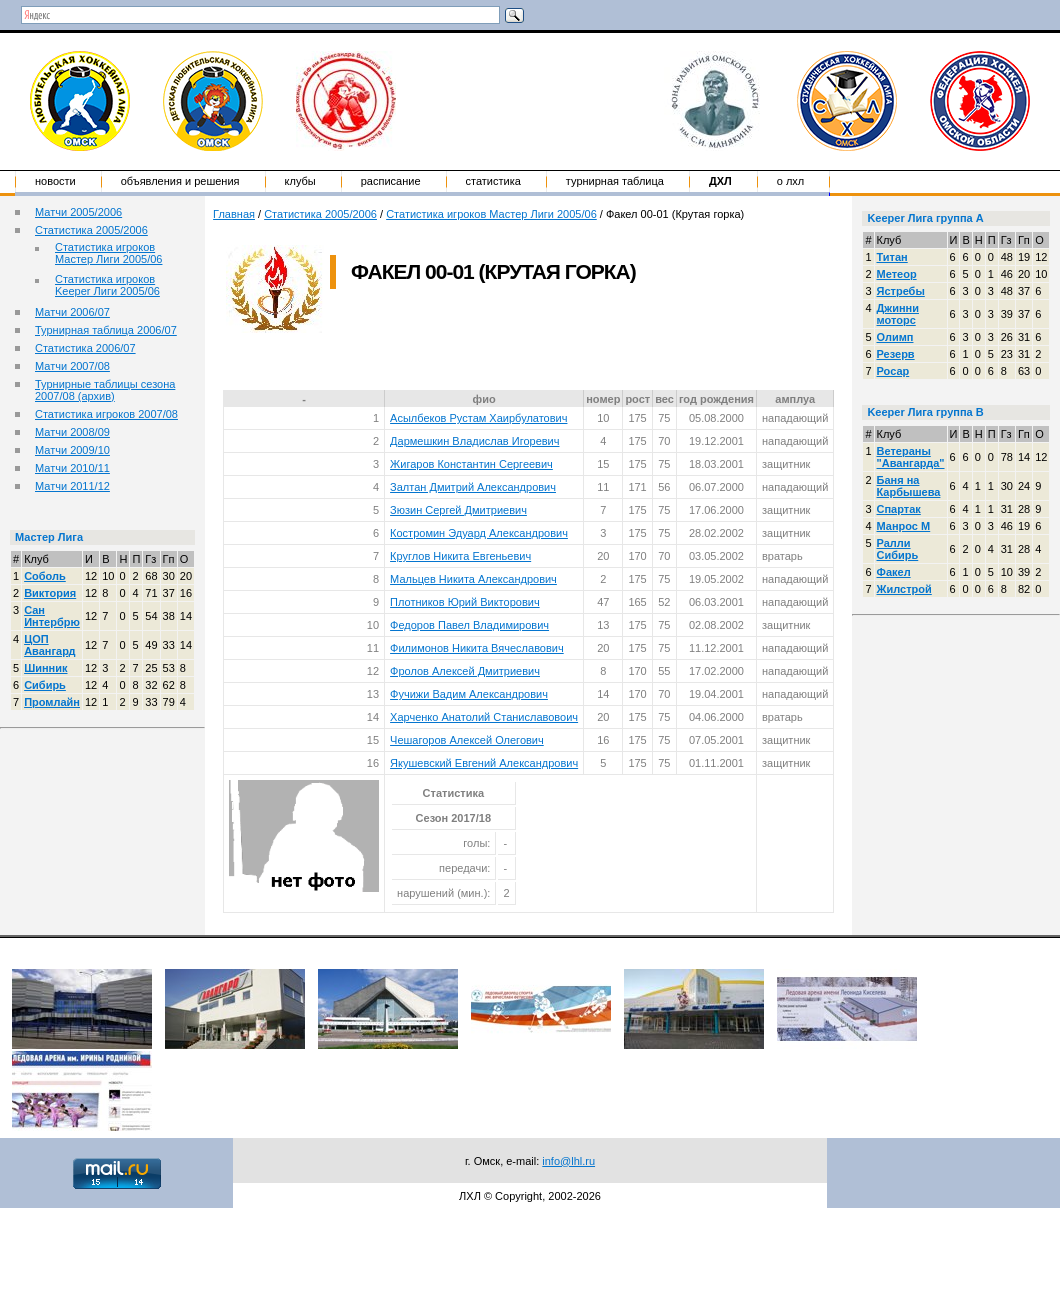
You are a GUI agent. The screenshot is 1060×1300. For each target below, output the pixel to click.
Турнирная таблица (615, 181)
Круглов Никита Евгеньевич (460, 556)
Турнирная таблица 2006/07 (106, 330)
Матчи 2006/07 (72, 312)
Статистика (493, 181)
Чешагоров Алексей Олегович (467, 740)
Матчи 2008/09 (72, 432)
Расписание (391, 181)
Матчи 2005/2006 (78, 212)
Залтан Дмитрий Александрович (473, 487)
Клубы (300, 181)
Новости (55, 181)
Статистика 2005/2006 (91, 230)
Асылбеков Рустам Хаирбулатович (478, 418)
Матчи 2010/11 (72, 468)
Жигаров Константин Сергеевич (471, 464)
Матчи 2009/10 (72, 450)
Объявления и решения (180, 181)
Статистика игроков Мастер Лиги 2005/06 (108, 253)
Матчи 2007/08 (72, 366)
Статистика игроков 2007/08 (106, 414)
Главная (234, 214)
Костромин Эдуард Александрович (479, 533)
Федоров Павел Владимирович (469, 625)
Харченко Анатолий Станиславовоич (484, 717)
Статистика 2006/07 (85, 348)
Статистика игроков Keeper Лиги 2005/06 (107, 285)
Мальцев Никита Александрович (473, 579)
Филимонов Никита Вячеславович (477, 648)
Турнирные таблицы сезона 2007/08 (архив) (105, 390)
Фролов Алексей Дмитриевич (465, 671)
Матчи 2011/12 (72, 486)
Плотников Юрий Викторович (465, 602)
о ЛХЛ (791, 181)
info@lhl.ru (568, 1161)
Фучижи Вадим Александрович (469, 694)
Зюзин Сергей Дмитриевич (458, 510)
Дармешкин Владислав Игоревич (474, 441)
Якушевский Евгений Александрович (484, 763)
